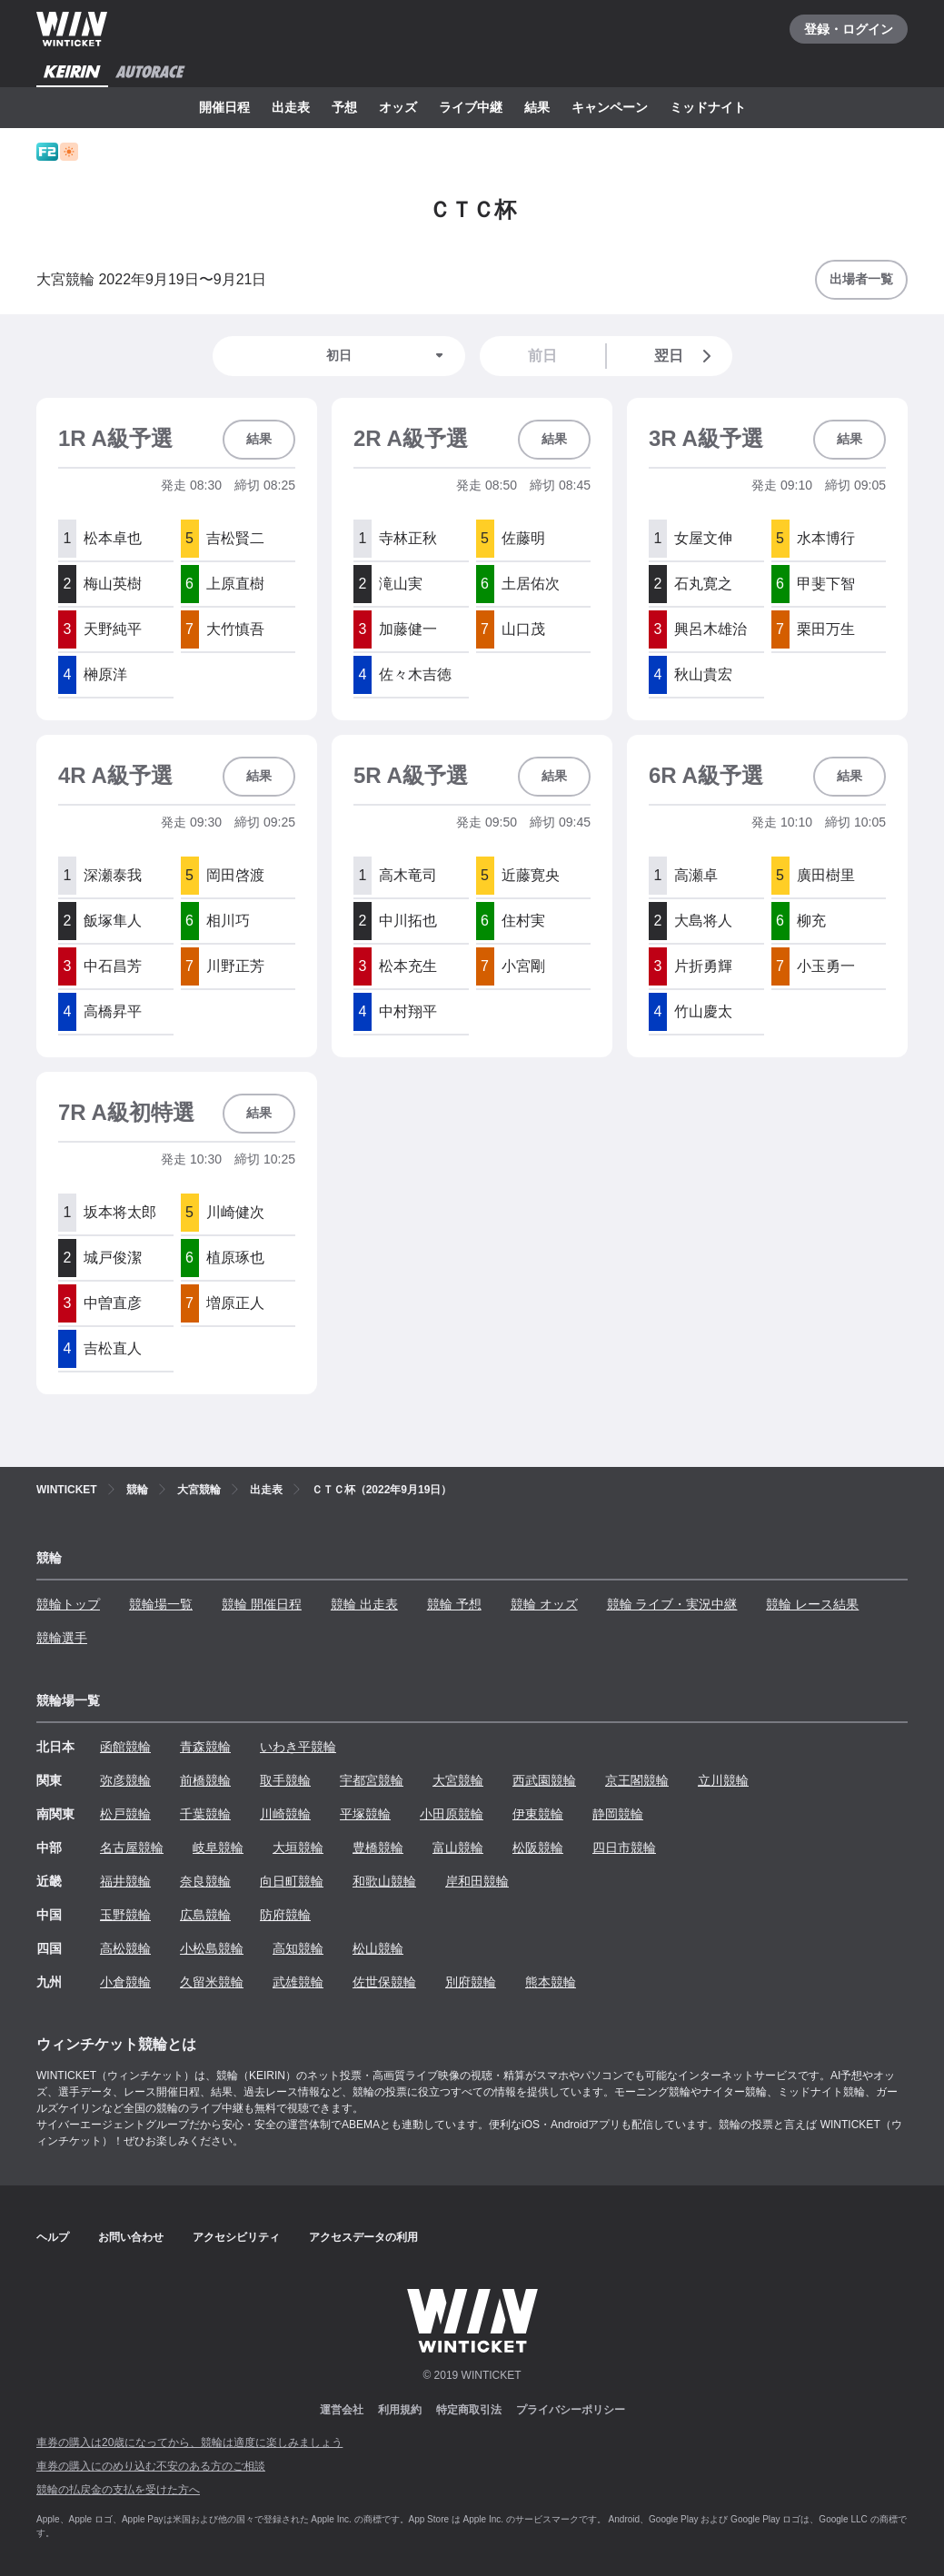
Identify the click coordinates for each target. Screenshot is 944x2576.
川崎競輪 (285, 1814)
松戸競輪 (125, 1814)
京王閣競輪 (637, 1780)
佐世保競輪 (384, 1982)
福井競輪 (125, 1881)
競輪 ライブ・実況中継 (672, 1604)
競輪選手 (61, 1637)
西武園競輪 (544, 1780)
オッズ (398, 107)
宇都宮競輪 (371, 1780)
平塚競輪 (365, 1814)
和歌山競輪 (384, 1881)
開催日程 (224, 107)
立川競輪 (723, 1780)
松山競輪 (378, 1948)
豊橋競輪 (378, 1847)
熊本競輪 (550, 1982)
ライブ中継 (470, 107)
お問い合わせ (131, 2237)
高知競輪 (298, 1948)
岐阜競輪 (218, 1847)
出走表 (291, 107)
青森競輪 (205, 1746)
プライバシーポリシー (570, 2409)
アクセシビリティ (236, 2237)
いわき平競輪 (298, 1746)
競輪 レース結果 (812, 1604)
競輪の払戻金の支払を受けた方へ (118, 2489)
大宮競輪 (457, 1780)
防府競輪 (285, 1914)
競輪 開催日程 (262, 1604)
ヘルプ (52, 2237)
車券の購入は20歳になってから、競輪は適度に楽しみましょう (189, 2442)
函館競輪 (125, 1746)
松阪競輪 (537, 1847)
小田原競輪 (451, 1814)
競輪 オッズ (544, 1604)
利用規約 (400, 2409)
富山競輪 (457, 1847)
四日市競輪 (624, 1847)
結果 (537, 107)
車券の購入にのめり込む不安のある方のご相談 (150, 2466)
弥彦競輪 (125, 1780)
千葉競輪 (205, 1814)
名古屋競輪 (132, 1847)
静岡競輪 (617, 1814)
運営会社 (341, 2409)
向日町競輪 (291, 1881)
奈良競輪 (205, 1881)
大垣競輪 (298, 1847)
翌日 (686, 356)
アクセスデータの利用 (363, 2237)
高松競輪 (125, 1948)
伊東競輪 (537, 1814)
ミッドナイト (708, 107)
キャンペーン (609, 107)
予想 (344, 107)
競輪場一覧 (161, 1604)
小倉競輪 (125, 1982)
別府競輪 (470, 1982)
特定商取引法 (469, 2409)
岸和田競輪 (477, 1881)
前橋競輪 (205, 1780)
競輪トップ (68, 1604)
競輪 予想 (454, 1604)
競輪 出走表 (364, 1604)
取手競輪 (285, 1780)
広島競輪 (205, 1914)
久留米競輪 (211, 1982)
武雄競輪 (298, 1982)
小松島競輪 (211, 1948)
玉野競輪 (125, 1914)
